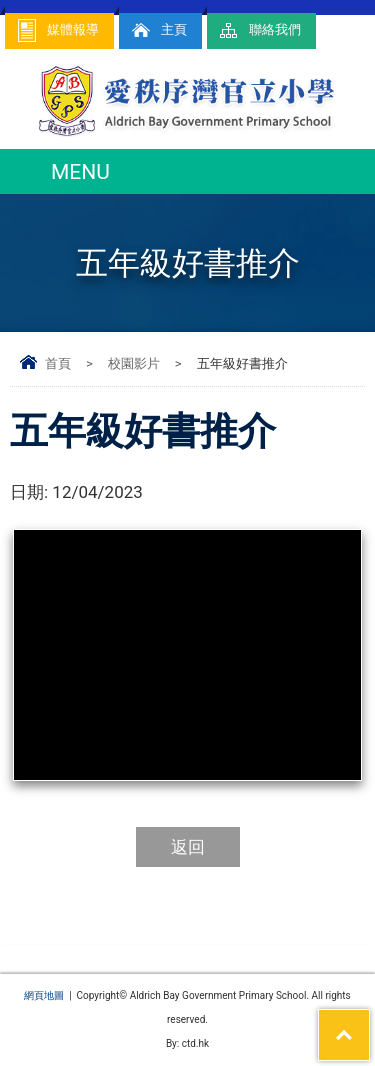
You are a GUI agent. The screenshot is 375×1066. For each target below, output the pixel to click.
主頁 (158, 30)
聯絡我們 (259, 30)
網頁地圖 (44, 995)
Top (369, 1022)
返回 (188, 847)
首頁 (58, 363)
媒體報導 (57, 30)
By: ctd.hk (187, 1043)
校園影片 (134, 363)
